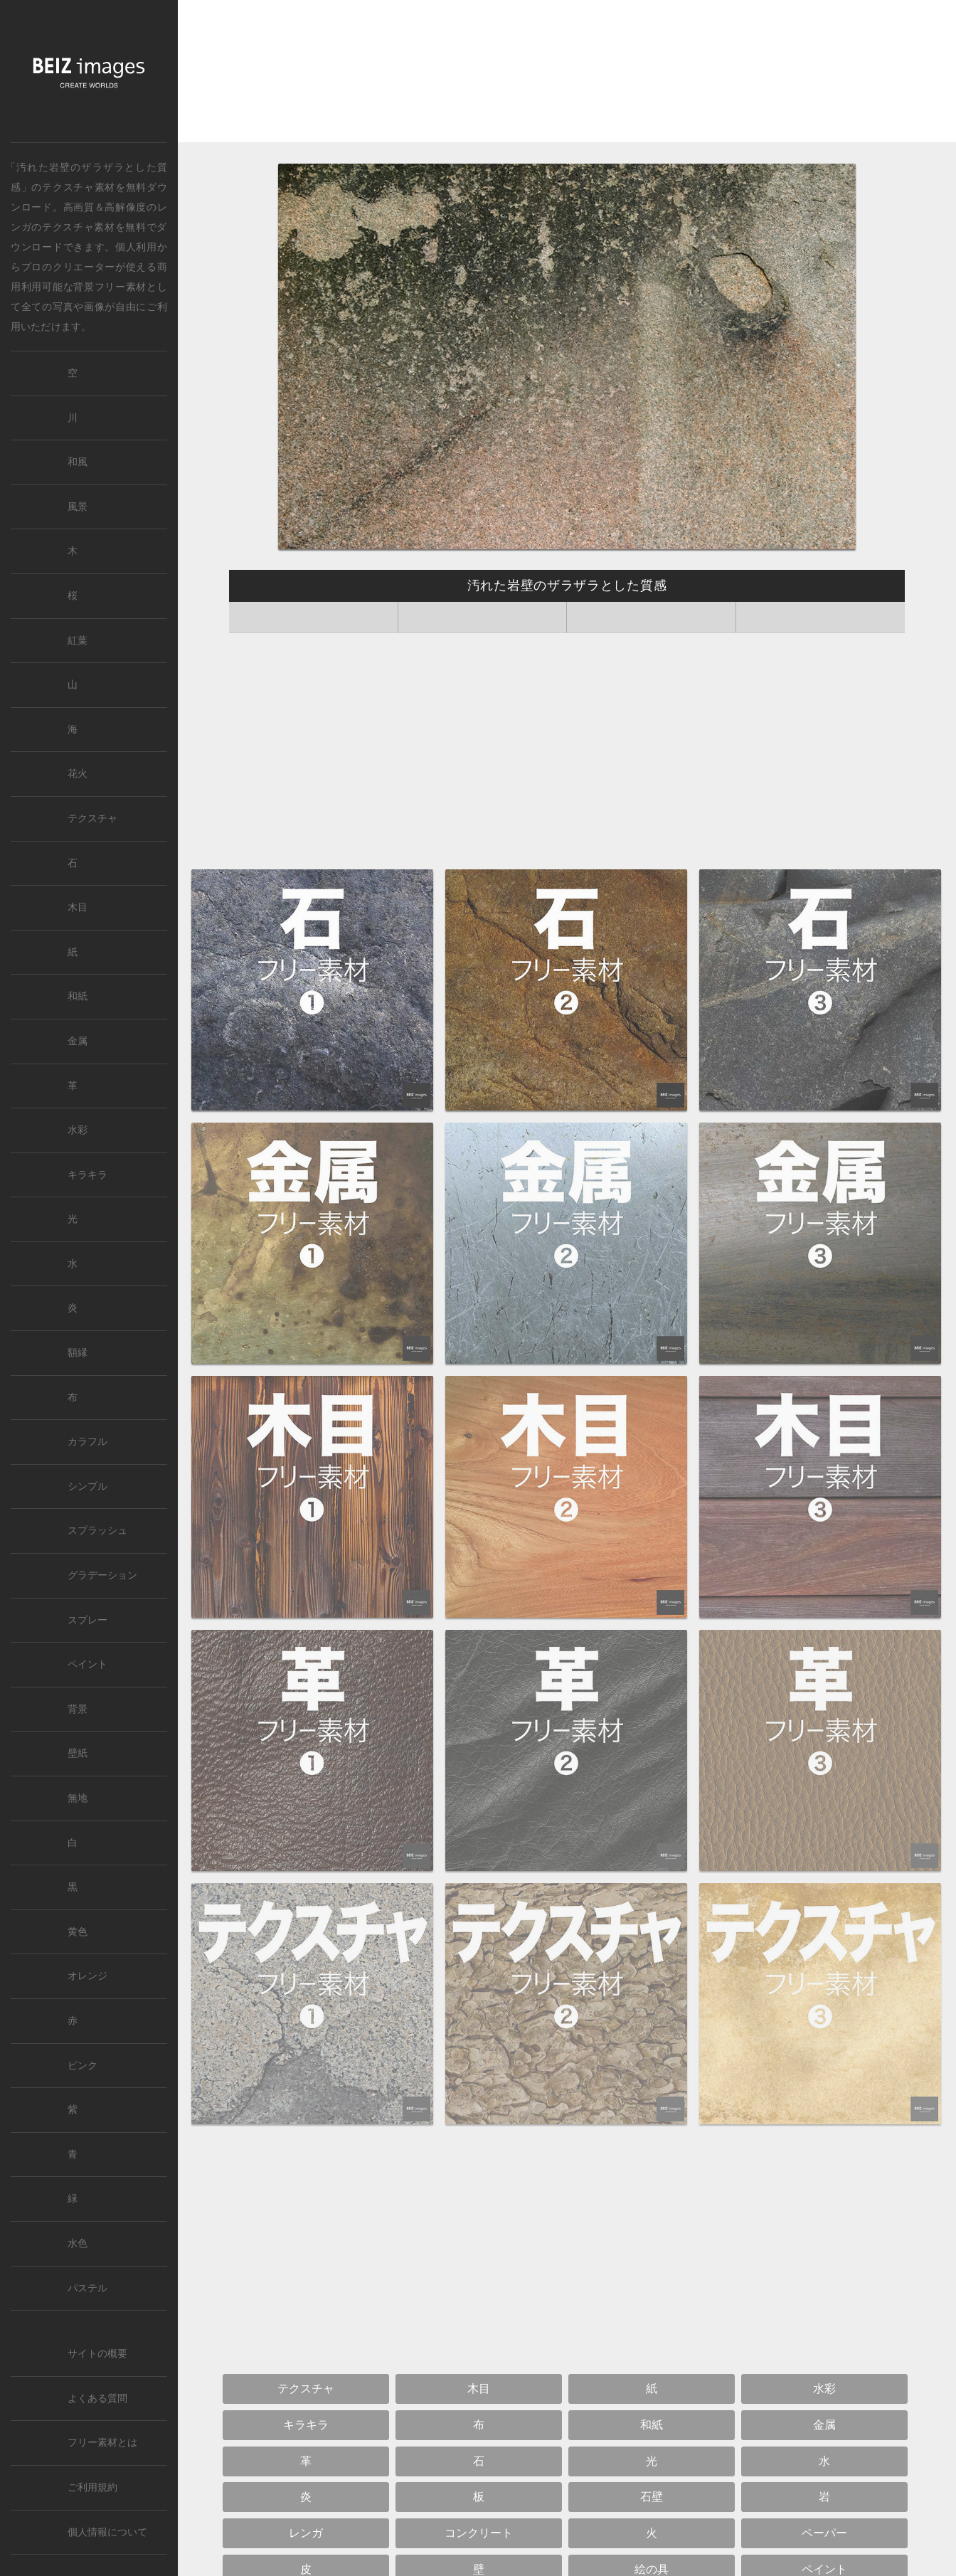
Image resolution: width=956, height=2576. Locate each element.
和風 (77, 462)
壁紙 (77, 1753)
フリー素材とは (102, 2442)
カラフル (87, 1441)
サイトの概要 (97, 2353)
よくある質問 (97, 2398)
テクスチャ (92, 818)
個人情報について (107, 2532)
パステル (87, 2288)
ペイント (87, 1664)
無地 (77, 1798)
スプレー (87, 1620)
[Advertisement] (567, 75)
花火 (77, 773)
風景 (77, 507)
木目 (77, 907)
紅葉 (77, 640)
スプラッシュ (97, 1530)
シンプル (87, 1486)
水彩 (77, 1130)
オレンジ (87, 1976)
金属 (77, 1041)
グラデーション (102, 1575)
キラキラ (87, 1175)
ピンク (82, 2065)
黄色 (77, 1931)
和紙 (77, 996)
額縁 (77, 1352)
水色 (77, 2243)
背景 (77, 1709)
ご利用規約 (92, 2487)
